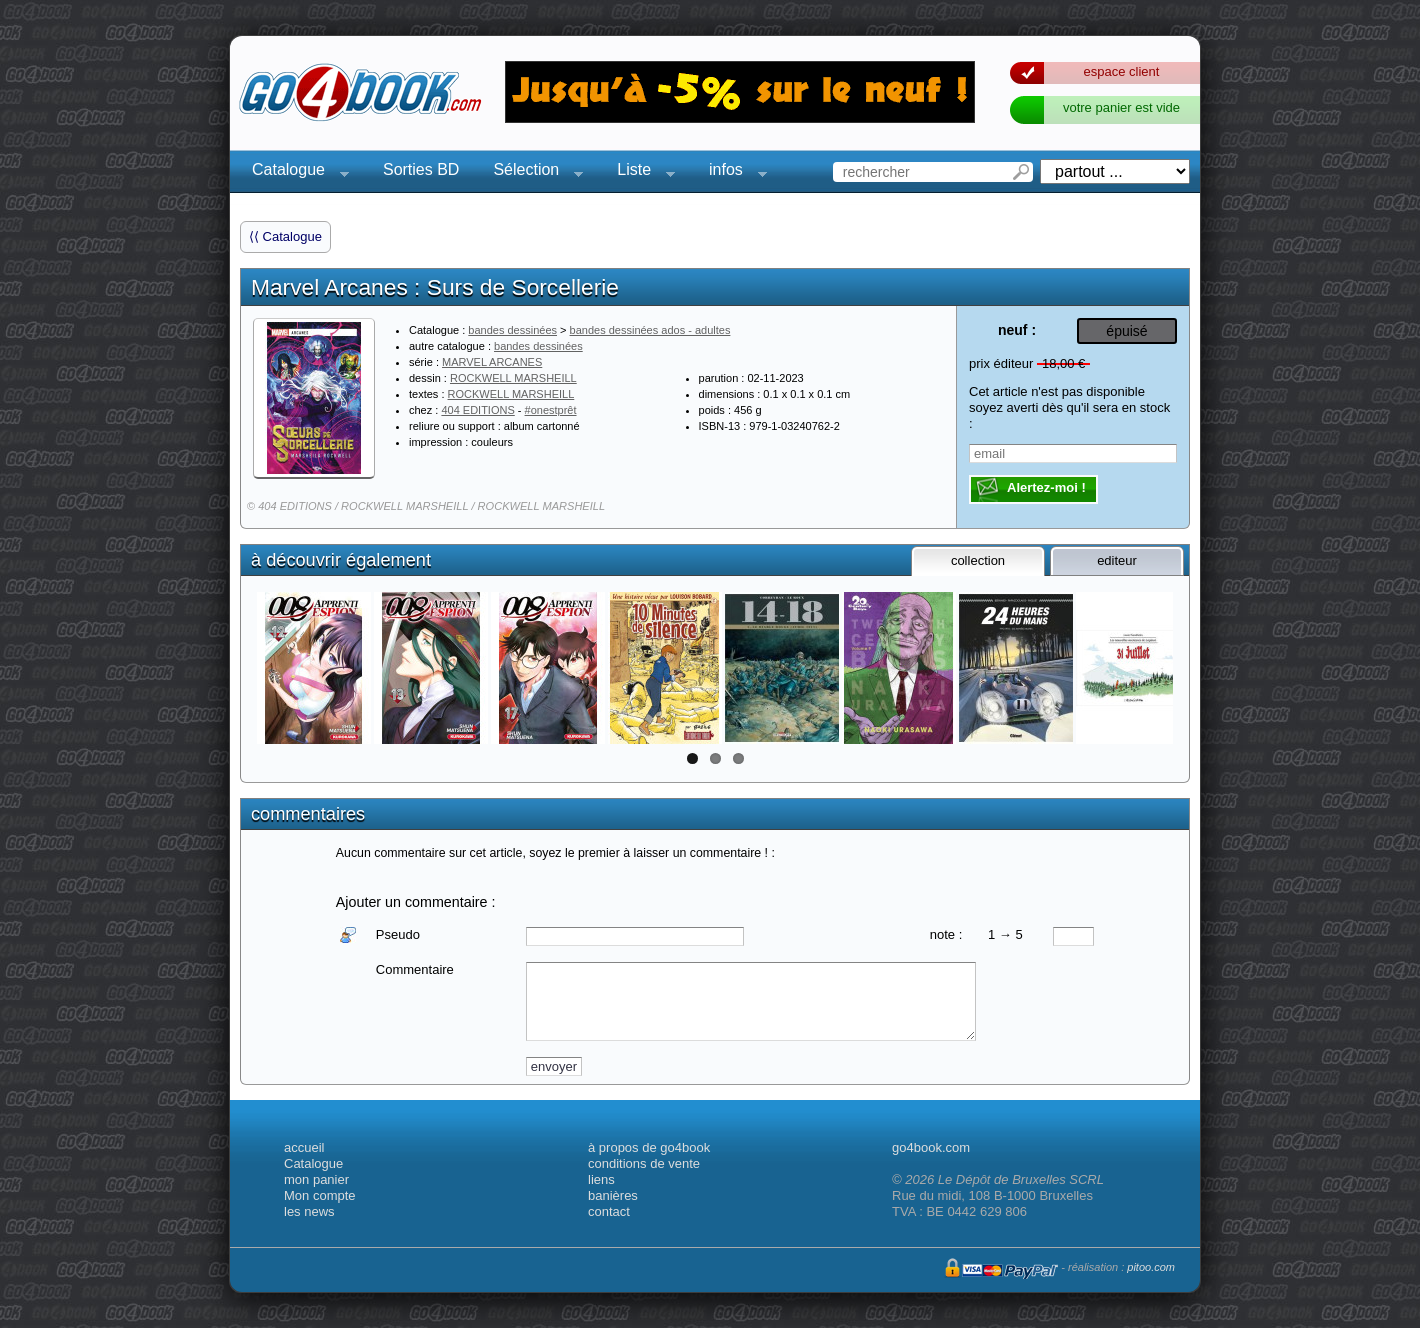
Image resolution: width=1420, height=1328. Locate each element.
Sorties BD (421, 169)
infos (732, 172)
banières (613, 1195)
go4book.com (931, 1147)
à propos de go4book (649, 1147)
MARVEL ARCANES (492, 362)
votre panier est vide (1121, 107)
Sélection (532, 172)
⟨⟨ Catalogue (285, 236)
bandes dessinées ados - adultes (650, 330)
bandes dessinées (512, 330)
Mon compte (320, 1195)
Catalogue (294, 172)
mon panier (316, 1179)
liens (601, 1179)
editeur (1117, 560)
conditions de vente (644, 1163)
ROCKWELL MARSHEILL (513, 378)
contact (609, 1211)
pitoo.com (1151, 1267)
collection (978, 560)
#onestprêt (551, 410)
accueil (304, 1147)
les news (309, 1211)
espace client (1122, 71)
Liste (640, 172)
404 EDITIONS (477, 410)
